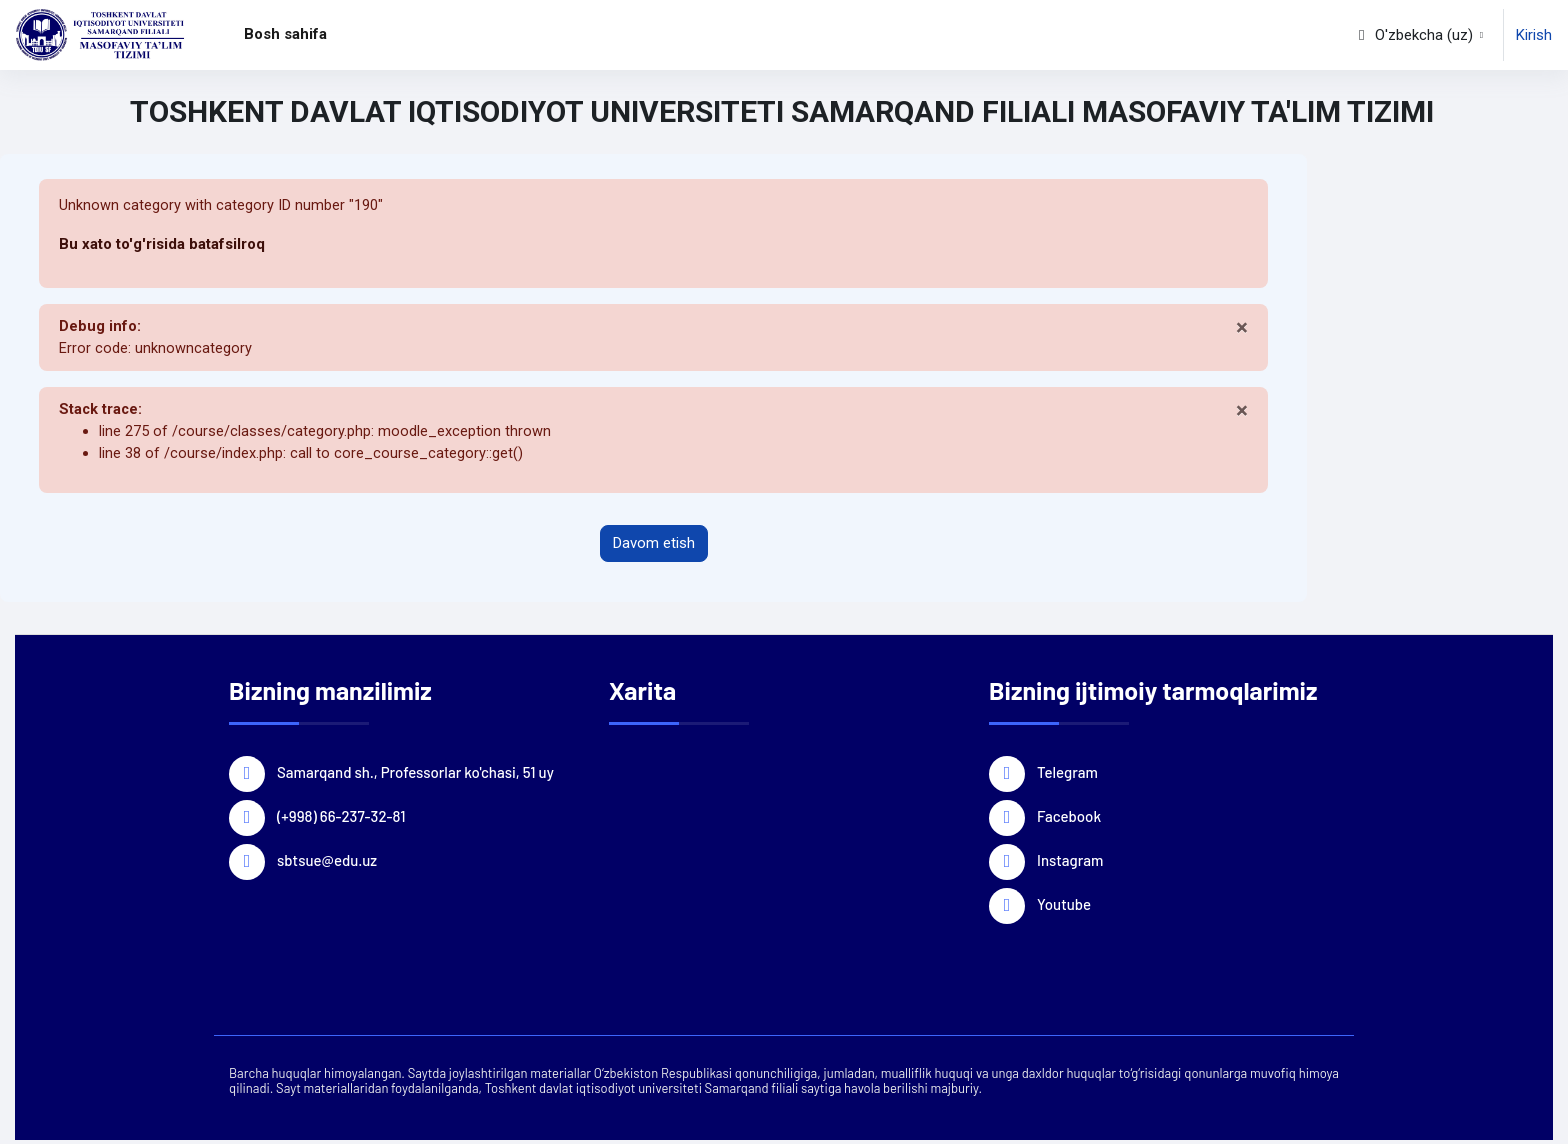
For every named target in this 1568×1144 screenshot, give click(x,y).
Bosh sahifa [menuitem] (285, 34)
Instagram (1070, 862)
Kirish (1534, 35)
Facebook (1069, 818)
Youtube (1064, 906)
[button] (1419, 35)
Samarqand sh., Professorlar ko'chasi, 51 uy (415, 774)
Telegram (1067, 774)
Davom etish (654, 547)
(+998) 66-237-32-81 (341, 818)
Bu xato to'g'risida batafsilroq (162, 245)
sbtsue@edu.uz (327, 862)
